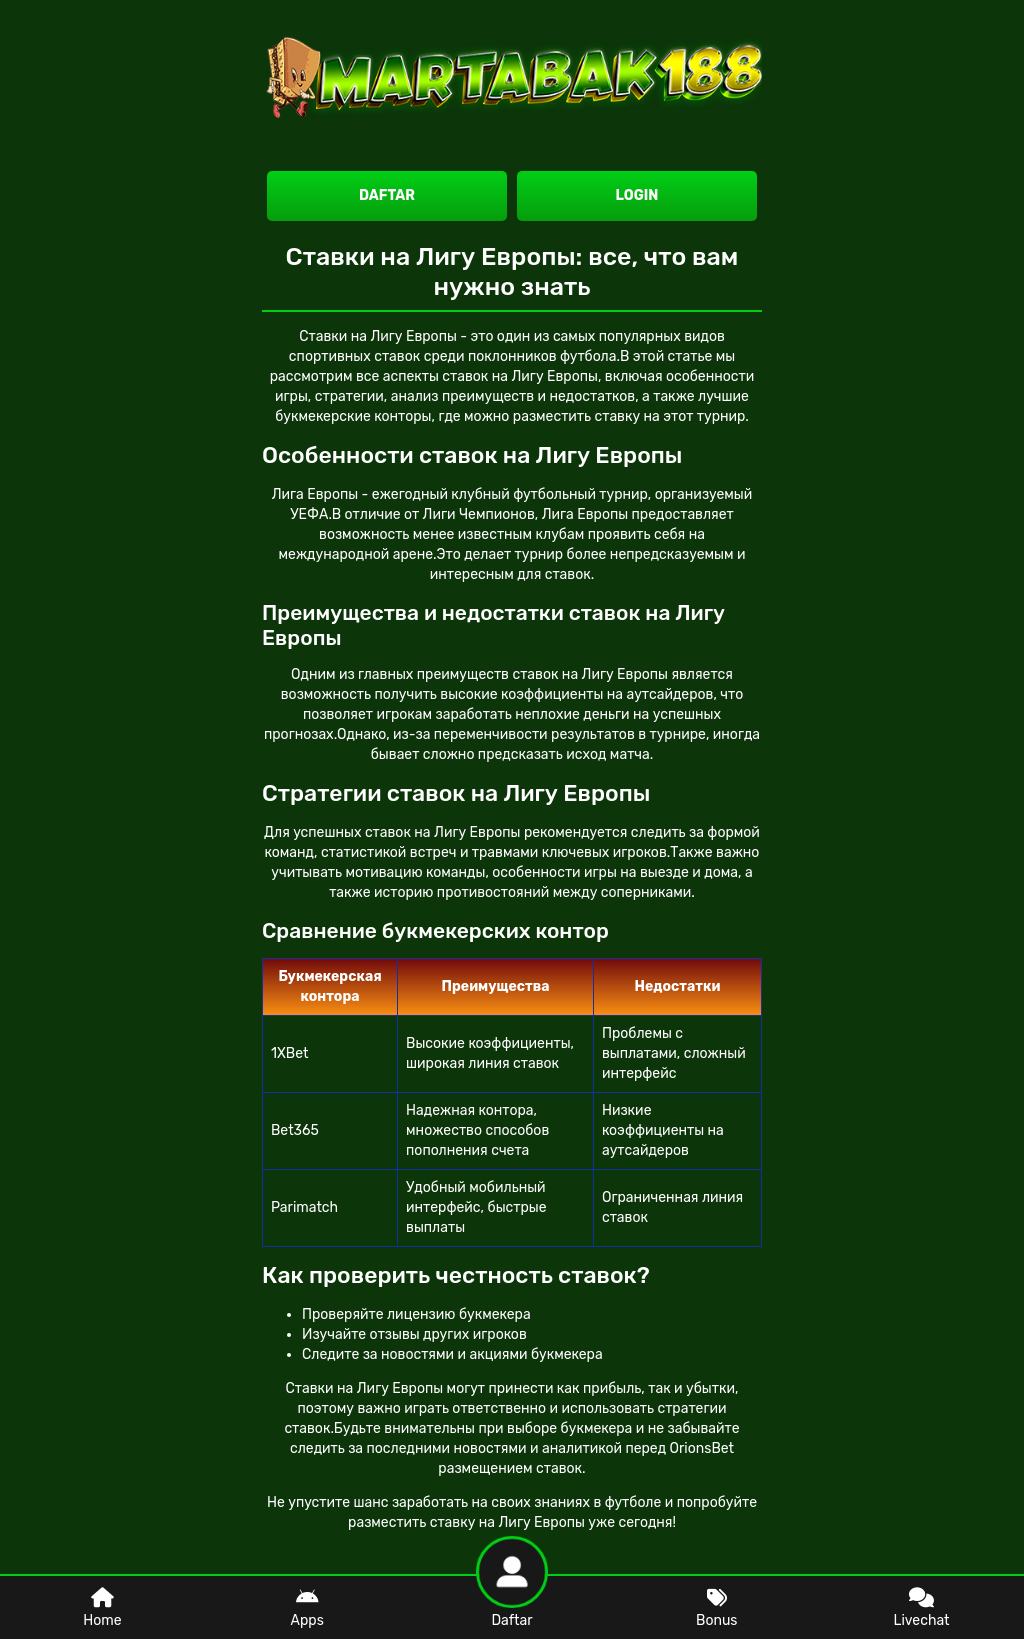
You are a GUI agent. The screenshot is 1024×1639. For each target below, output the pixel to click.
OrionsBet (702, 1448)
